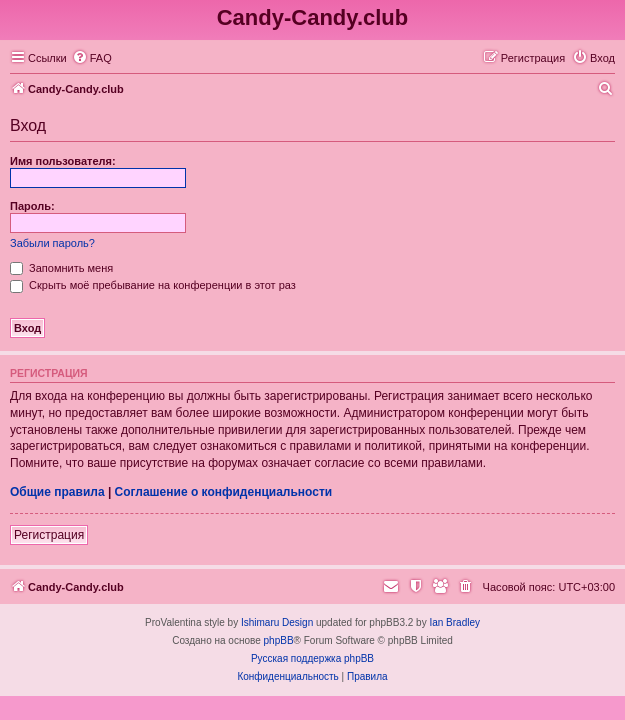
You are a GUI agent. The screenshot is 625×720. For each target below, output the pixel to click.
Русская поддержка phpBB (312, 658)
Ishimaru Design (277, 622)
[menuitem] (92, 58)
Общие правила (57, 492)
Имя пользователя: (63, 161)
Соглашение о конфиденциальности (224, 492)
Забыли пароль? (52, 243)
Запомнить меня (61, 268)
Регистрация (49, 535)
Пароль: (32, 206)
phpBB (279, 640)
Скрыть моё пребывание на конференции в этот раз (153, 285)
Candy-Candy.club (313, 17)
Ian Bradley (454, 622)
